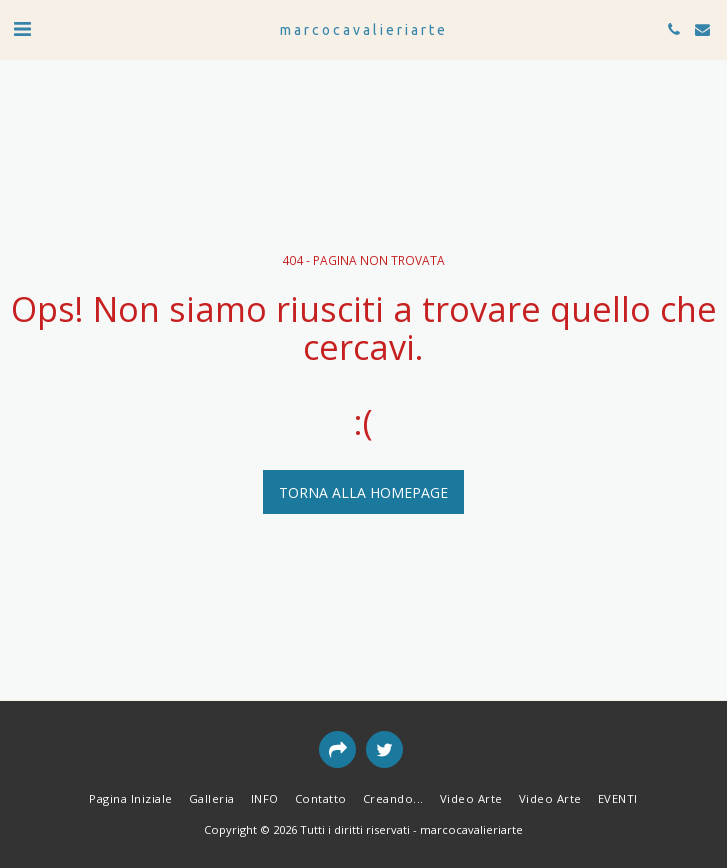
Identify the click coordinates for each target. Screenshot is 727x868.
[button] (22, 28)
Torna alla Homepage (363, 492)
